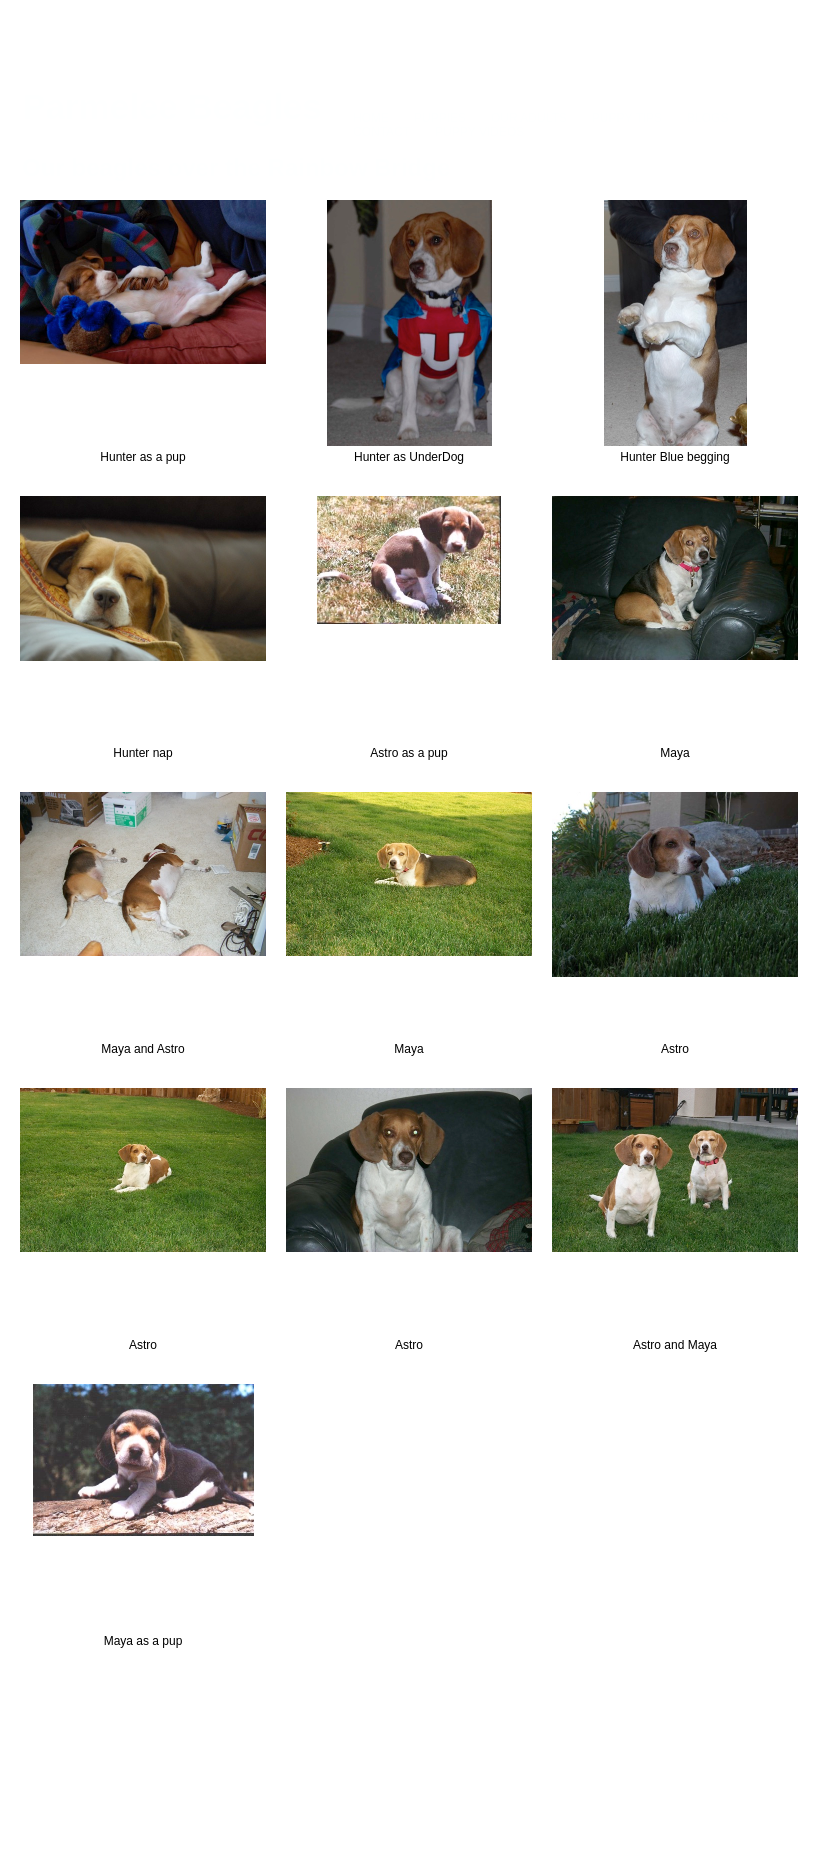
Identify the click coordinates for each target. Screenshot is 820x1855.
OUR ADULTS (529, 118)
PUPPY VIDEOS (479, 132)
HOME (371, 118)
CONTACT (381, 132)
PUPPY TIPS (627, 118)
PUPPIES (440, 118)
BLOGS (707, 118)
